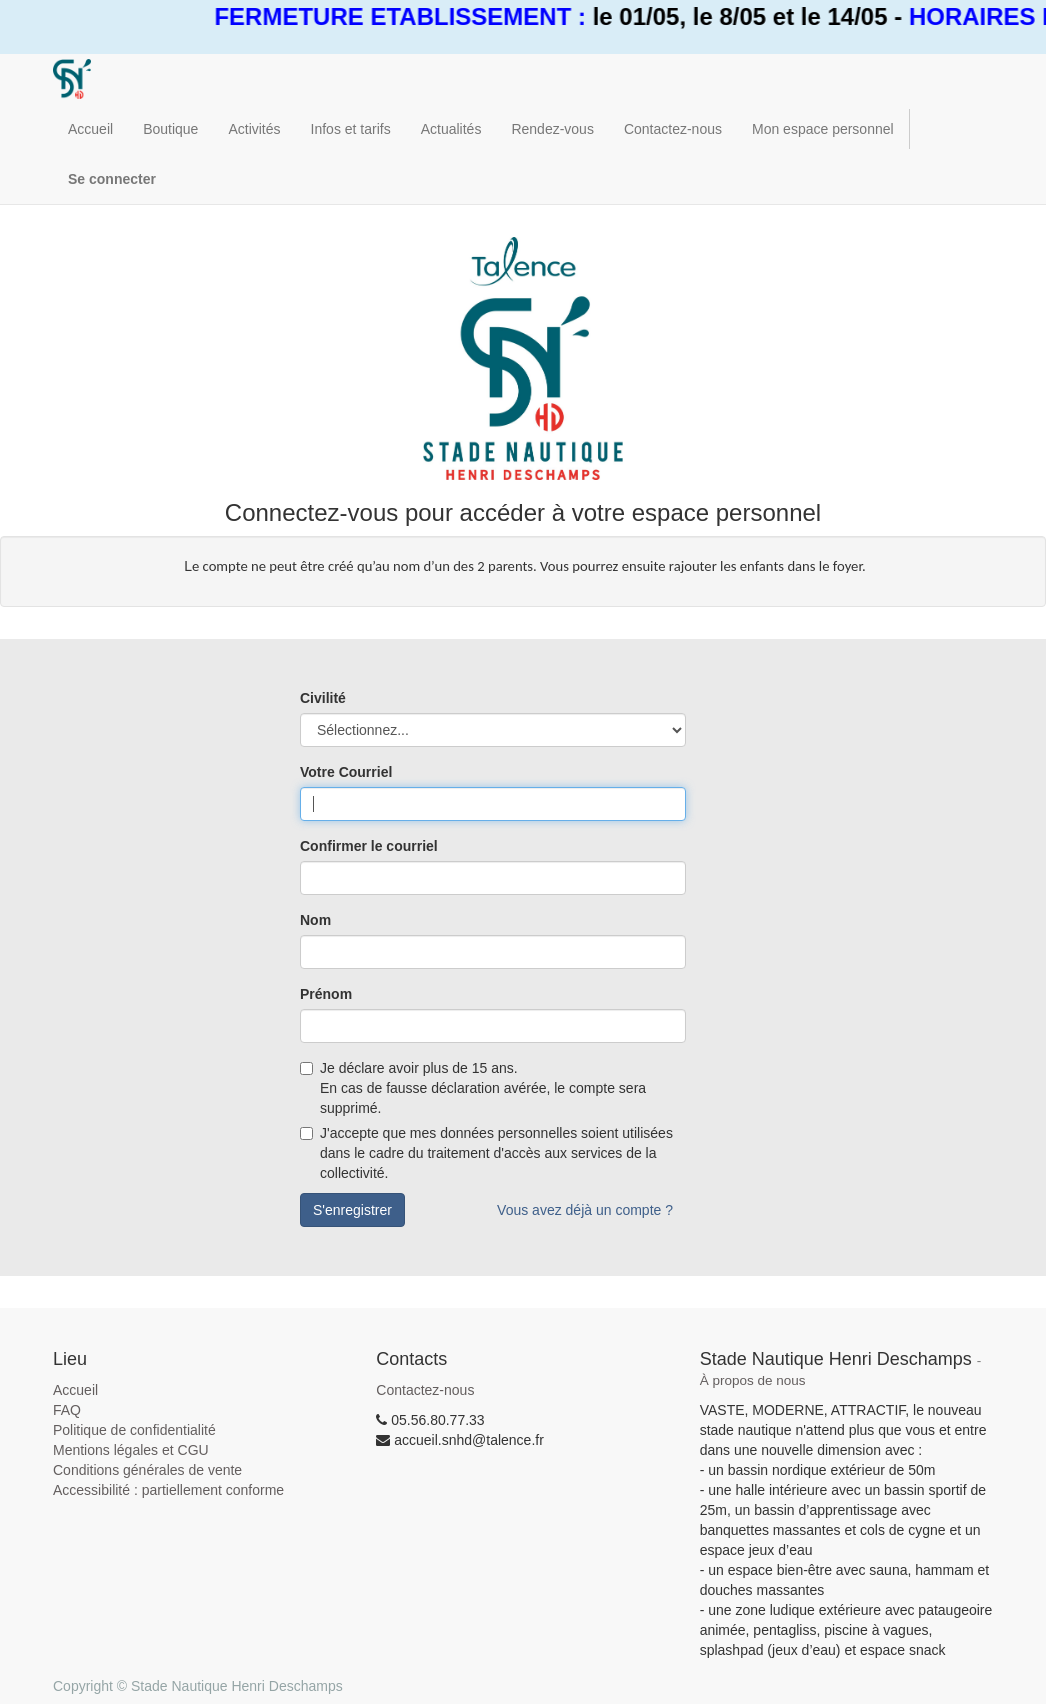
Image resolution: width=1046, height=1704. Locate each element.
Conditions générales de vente (147, 1470)
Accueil (75, 1390)
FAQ (67, 1410)
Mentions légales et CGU (131, 1450)
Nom (315, 920)
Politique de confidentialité (134, 1430)
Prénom (326, 994)
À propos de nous (753, 1380)
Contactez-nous (425, 1390)
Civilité (323, 698)
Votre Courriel (346, 772)
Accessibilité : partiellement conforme (168, 1490)
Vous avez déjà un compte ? (585, 1210)
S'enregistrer (352, 1210)
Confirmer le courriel (369, 846)
